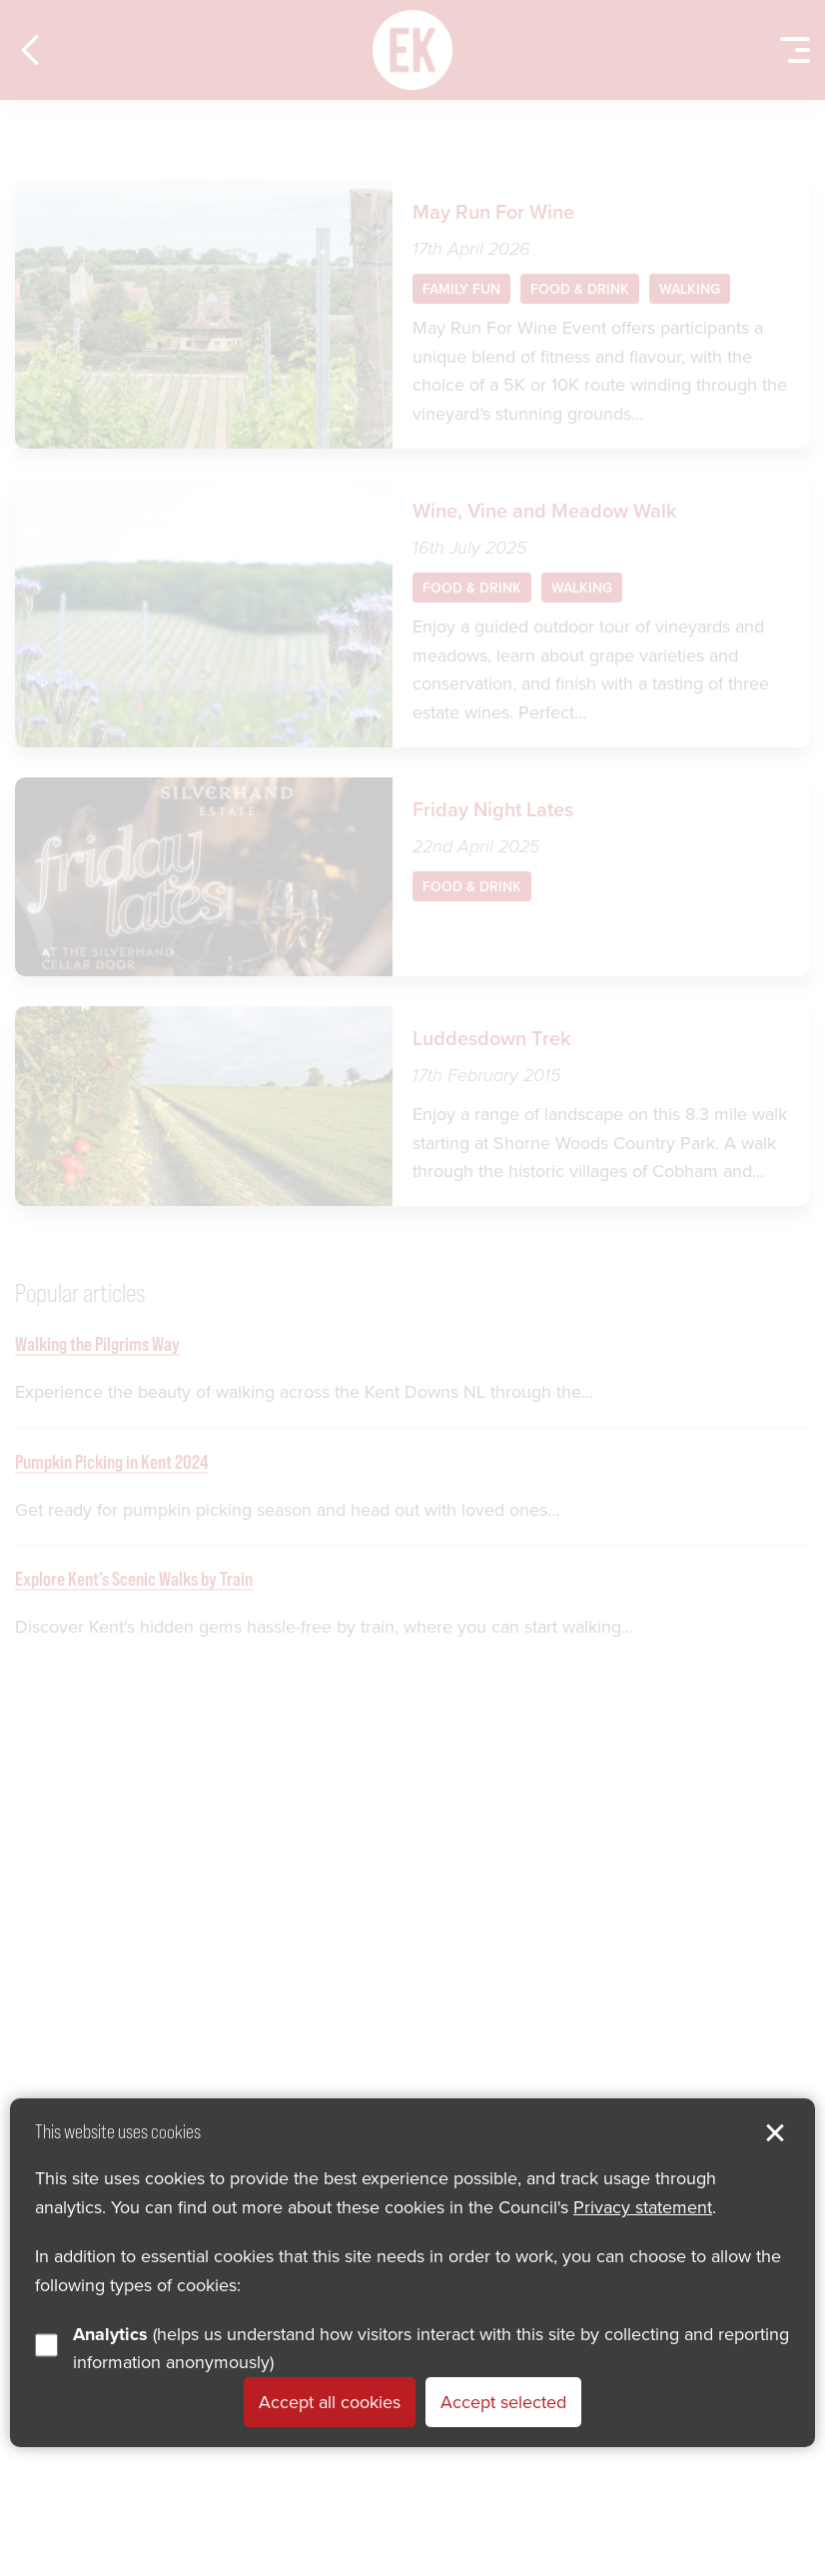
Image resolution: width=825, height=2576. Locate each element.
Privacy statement (642, 2207)
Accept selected (503, 2402)
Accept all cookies (330, 2402)
